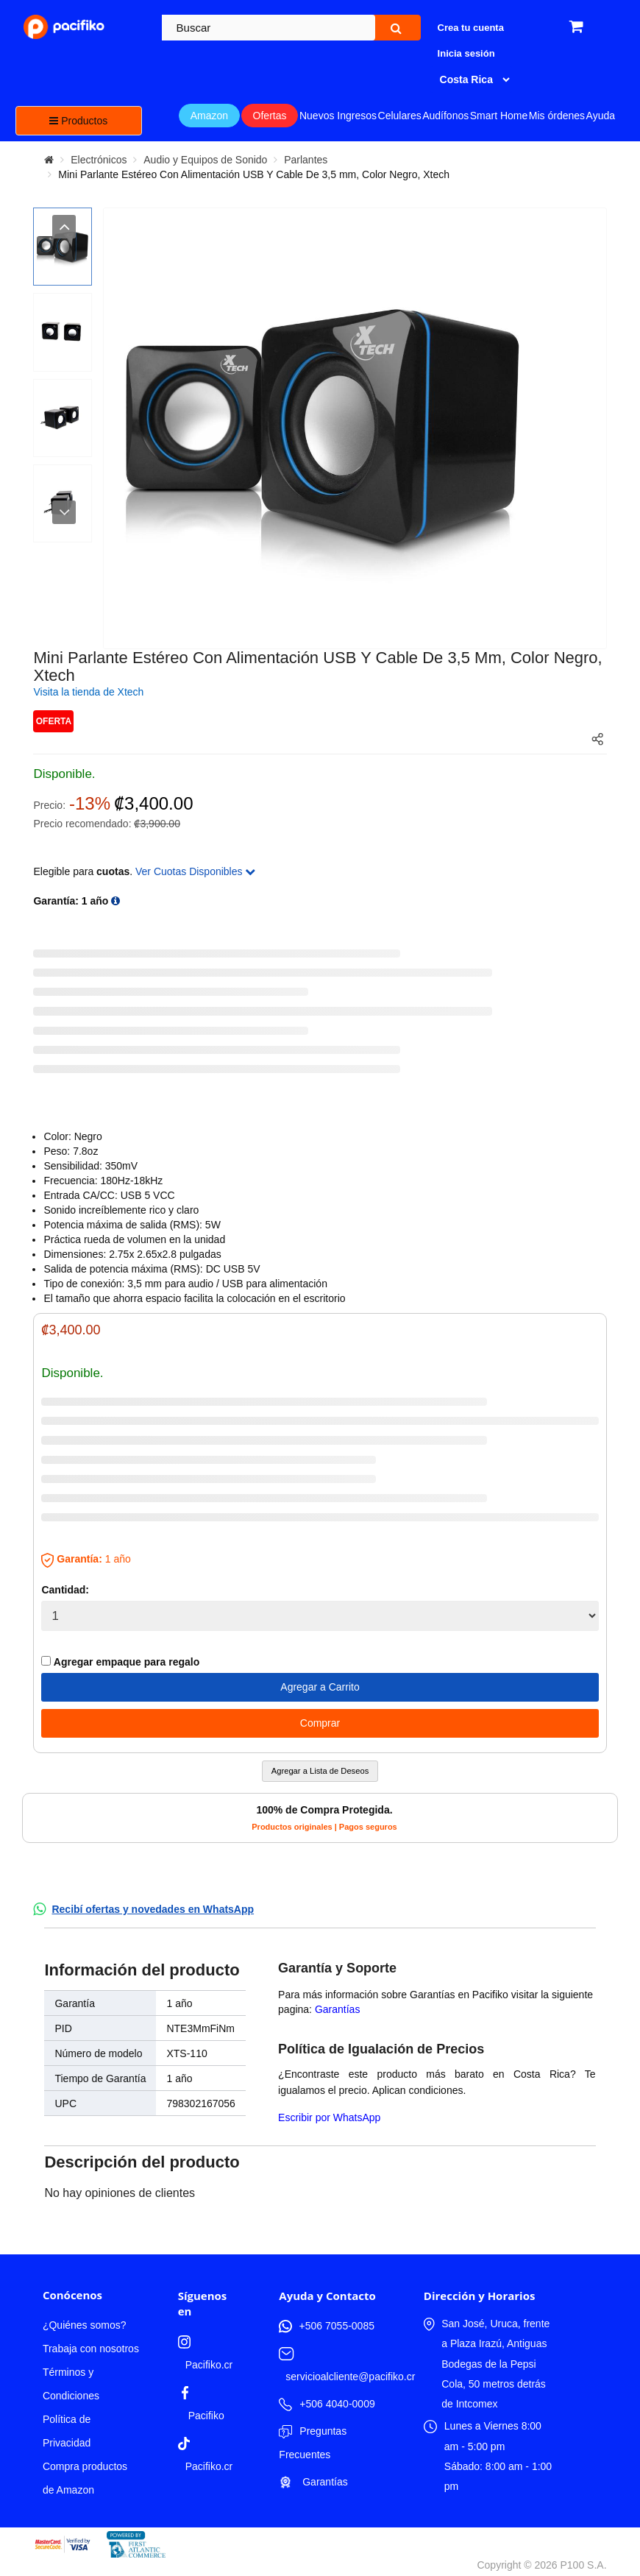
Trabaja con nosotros (91, 2348)
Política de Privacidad (66, 2431)
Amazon (209, 115)
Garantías (337, 2009)
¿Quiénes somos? (85, 2325)
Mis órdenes (557, 115)
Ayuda (600, 115)
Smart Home (499, 115)
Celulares (400, 115)
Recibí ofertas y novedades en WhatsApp (152, 1909)
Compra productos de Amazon (85, 2478)
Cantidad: (65, 1590)
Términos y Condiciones (71, 2384)
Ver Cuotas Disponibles (195, 871)
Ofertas (270, 115)
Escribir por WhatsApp (329, 2117)
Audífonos (445, 115)
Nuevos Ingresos (338, 115)
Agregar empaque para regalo (120, 1662)
